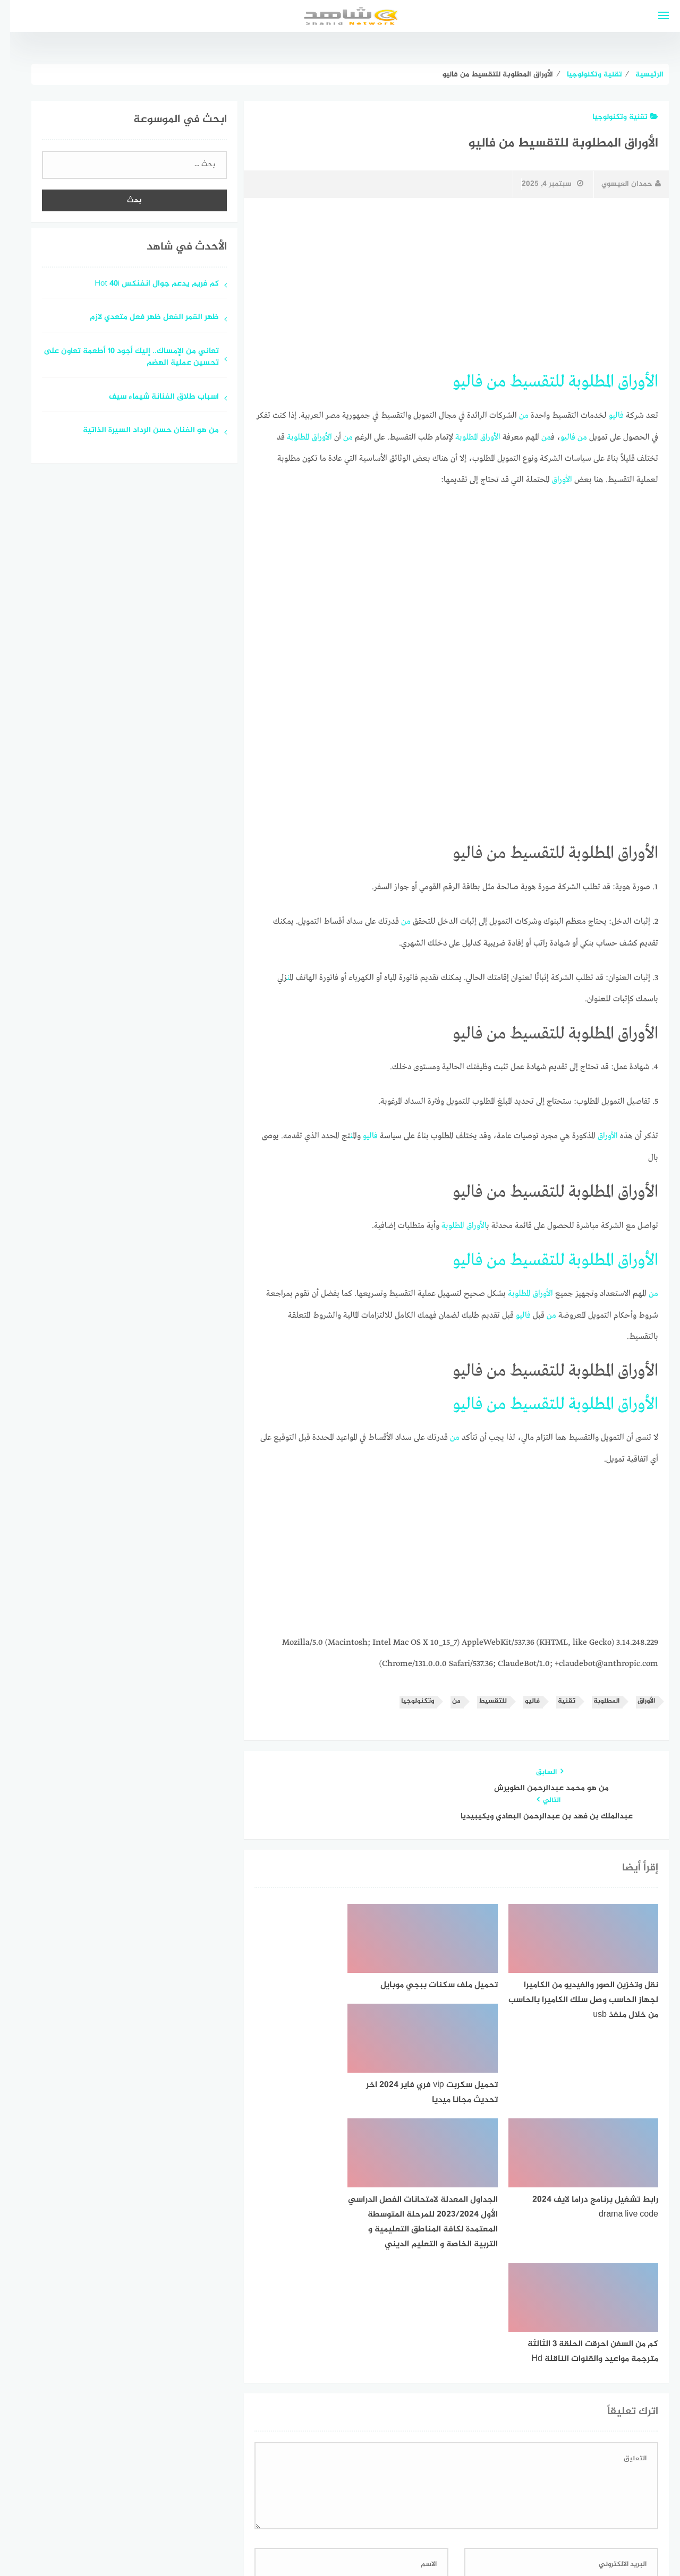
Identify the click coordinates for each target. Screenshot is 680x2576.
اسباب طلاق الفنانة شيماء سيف (154, 397)
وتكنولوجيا (407, 1698)
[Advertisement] (446, 285)
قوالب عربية (295, 2541)
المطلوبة (581, 382)
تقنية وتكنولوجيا (615, 117)
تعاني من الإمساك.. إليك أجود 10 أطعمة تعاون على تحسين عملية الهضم (121, 358)
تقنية (556, 1698)
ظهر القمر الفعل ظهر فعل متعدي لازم (144, 318)
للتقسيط (527, 382)
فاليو (458, 382)
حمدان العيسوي (621, 184)
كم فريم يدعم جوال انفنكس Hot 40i (146, 284)
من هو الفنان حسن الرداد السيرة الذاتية (141, 431)
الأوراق (628, 382)
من (486, 382)
